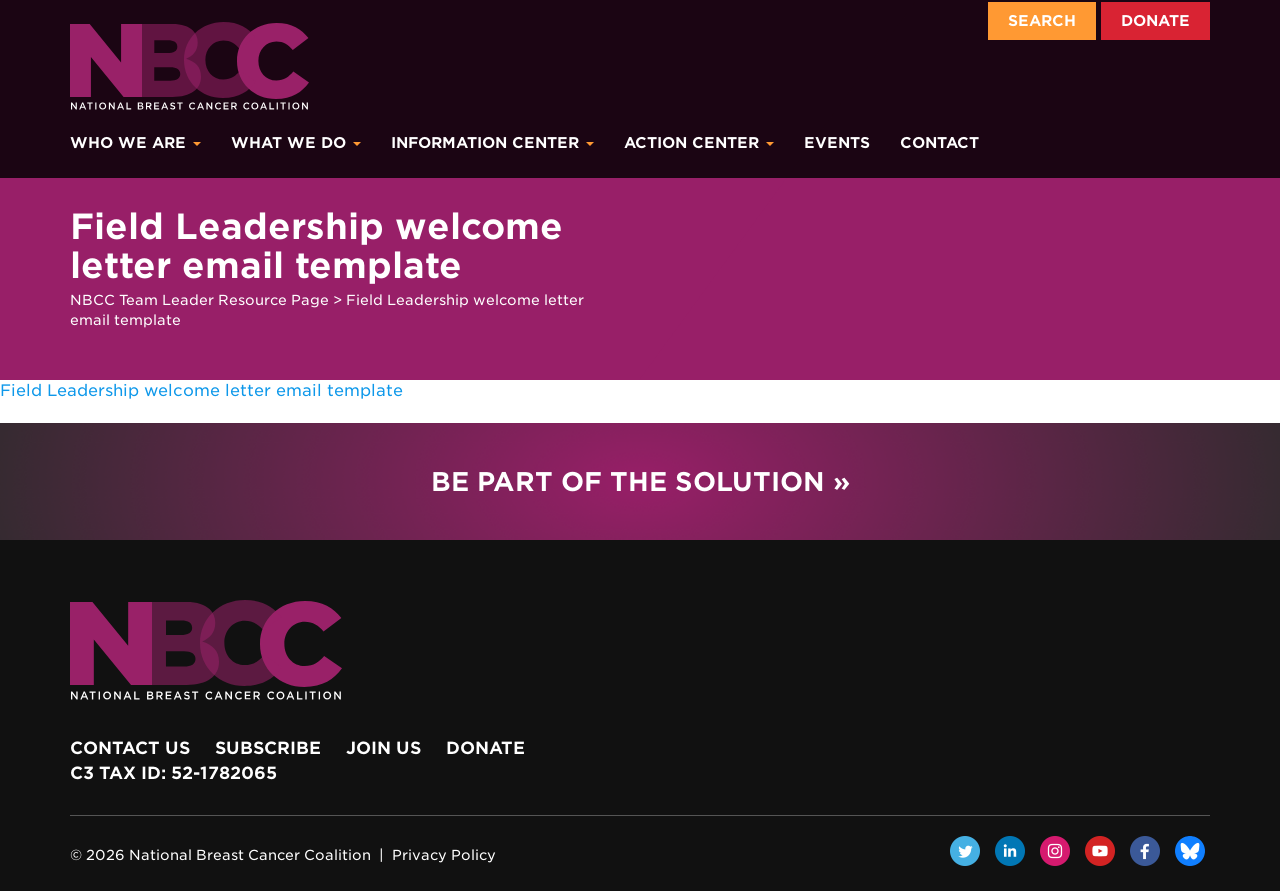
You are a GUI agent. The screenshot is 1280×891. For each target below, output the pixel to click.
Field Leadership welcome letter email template (201, 390)
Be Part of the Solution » (640, 481)
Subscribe (268, 748)
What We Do (296, 143)
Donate (1155, 21)
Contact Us (130, 748)
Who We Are (135, 143)
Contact (939, 143)
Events (837, 143)
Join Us (383, 748)
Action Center (699, 143)
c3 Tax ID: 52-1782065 (173, 773)
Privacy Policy (444, 855)
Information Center (492, 143)
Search (1042, 21)
